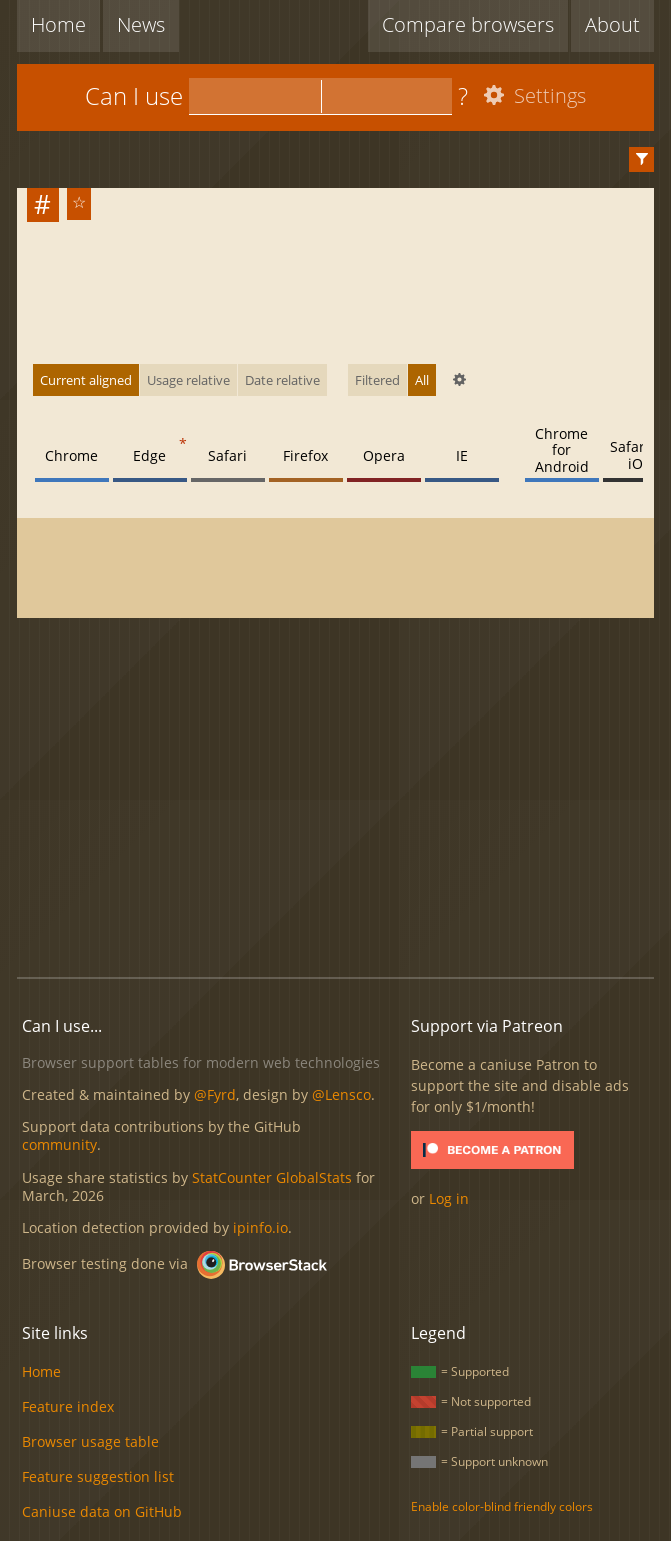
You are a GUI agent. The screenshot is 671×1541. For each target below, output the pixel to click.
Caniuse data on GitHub (102, 1511)
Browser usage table (90, 1441)
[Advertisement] (344, 799)
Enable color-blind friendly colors (502, 1506)
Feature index (68, 1406)
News (141, 24)
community (59, 1144)
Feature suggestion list (98, 1476)
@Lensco (341, 1094)
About (612, 24)
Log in (449, 1198)
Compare (468, 24)
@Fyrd (215, 1094)
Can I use (134, 95)
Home (58, 24)
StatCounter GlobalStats (272, 1177)
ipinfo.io (260, 1227)
